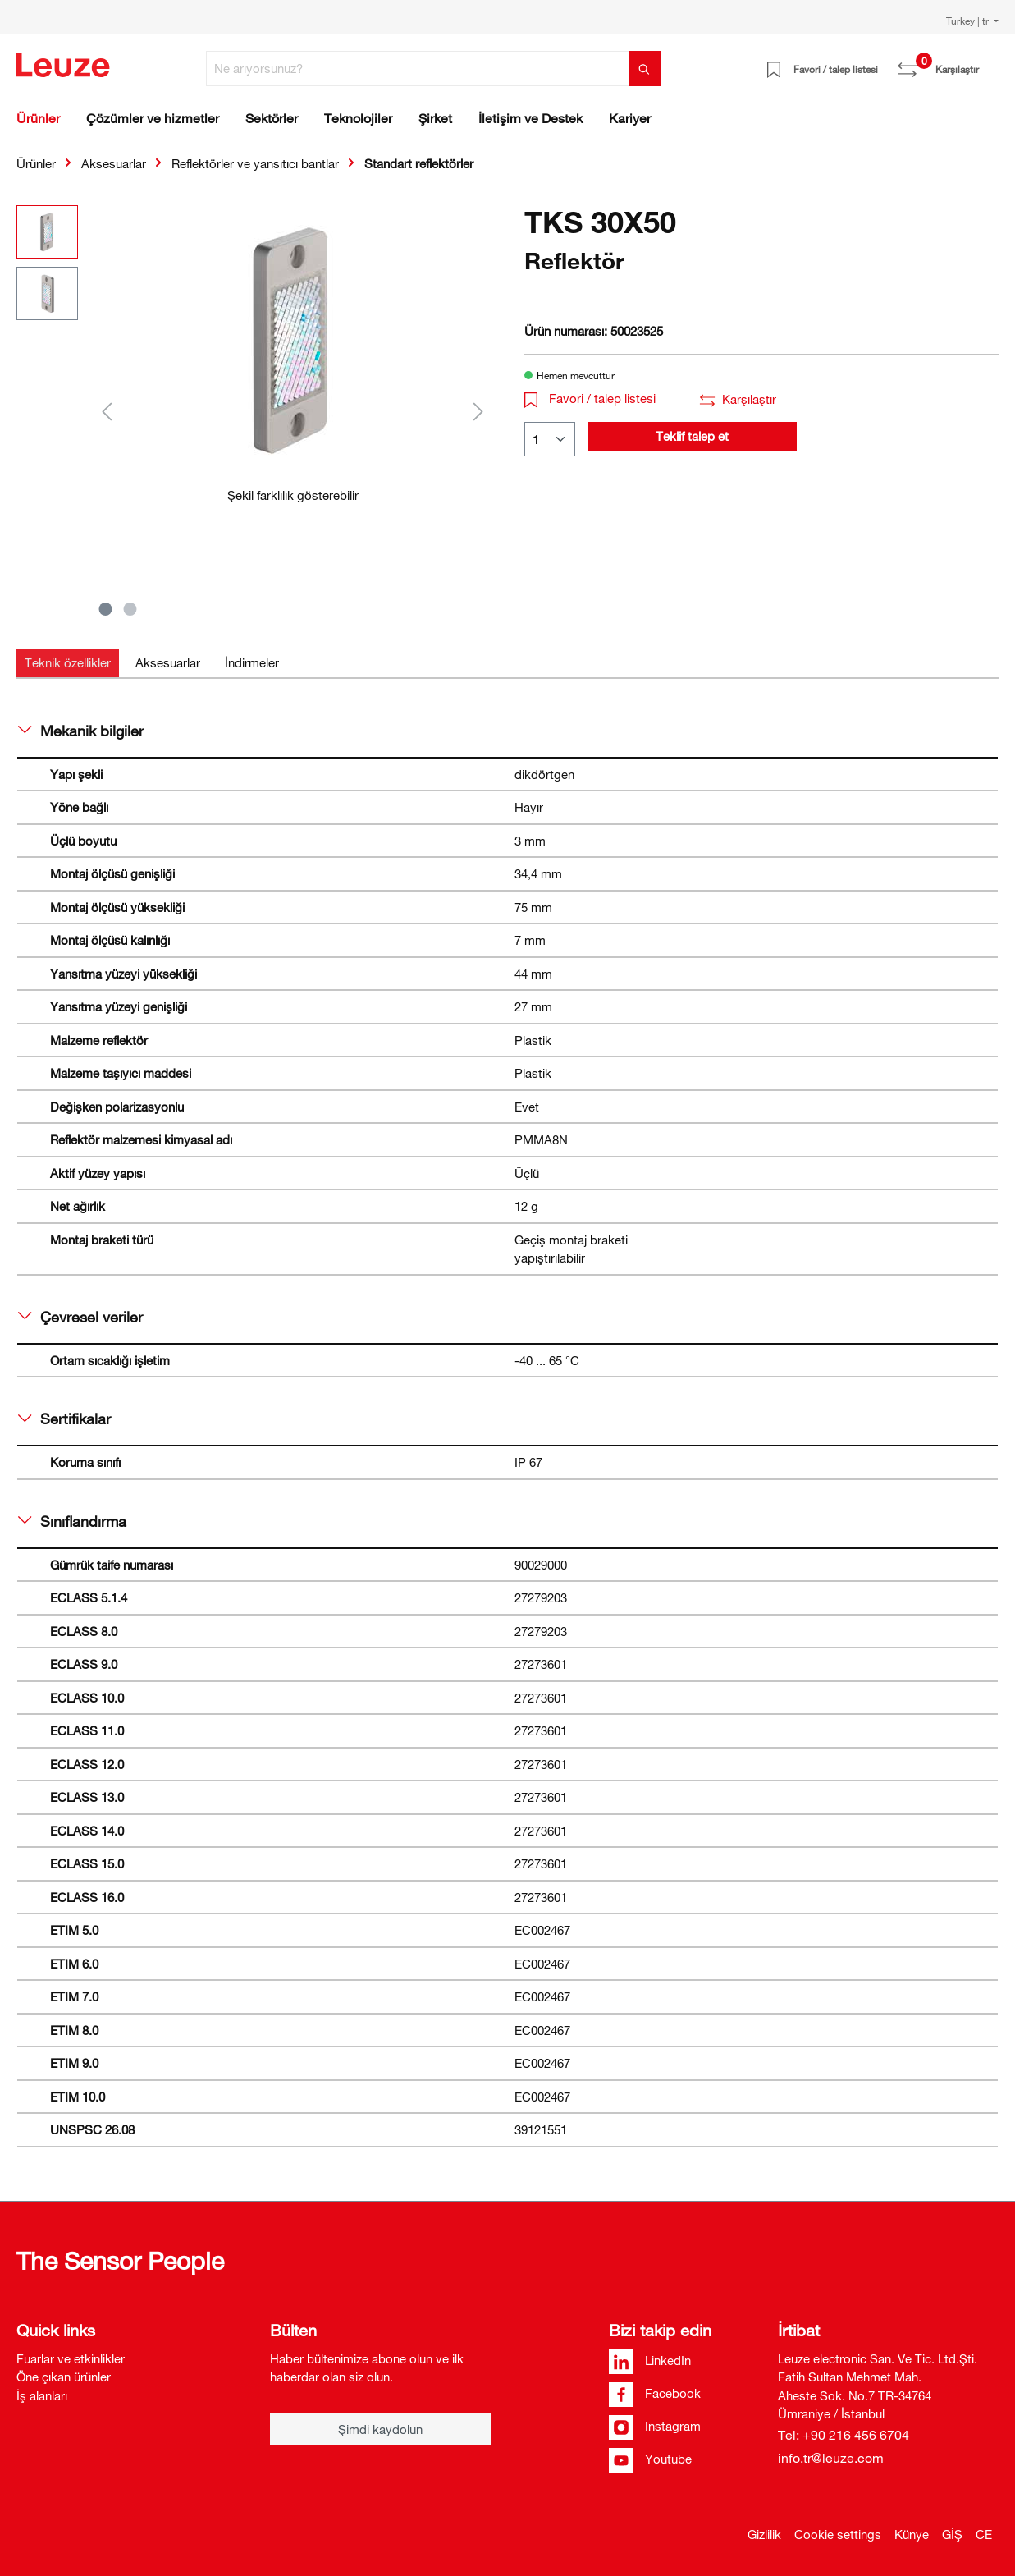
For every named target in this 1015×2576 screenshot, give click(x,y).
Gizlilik (764, 2534)
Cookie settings (837, 2534)
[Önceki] (106, 411)
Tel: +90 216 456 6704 (843, 2435)
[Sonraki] (478, 411)
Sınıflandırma (72, 1521)
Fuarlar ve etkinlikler (70, 2358)
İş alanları (41, 2395)
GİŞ (952, 2534)
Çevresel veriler (80, 1317)
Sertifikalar (64, 1418)
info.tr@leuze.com (831, 2458)
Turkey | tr (968, 20)
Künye (911, 2534)
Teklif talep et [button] (692, 436)
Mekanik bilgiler (81, 731)
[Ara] (645, 68)
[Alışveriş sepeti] (989, 63)
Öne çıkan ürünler (63, 2376)
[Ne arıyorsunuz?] (417, 68)
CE (984, 2534)
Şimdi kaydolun (380, 2429)
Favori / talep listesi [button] (590, 398)
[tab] (67, 663)
